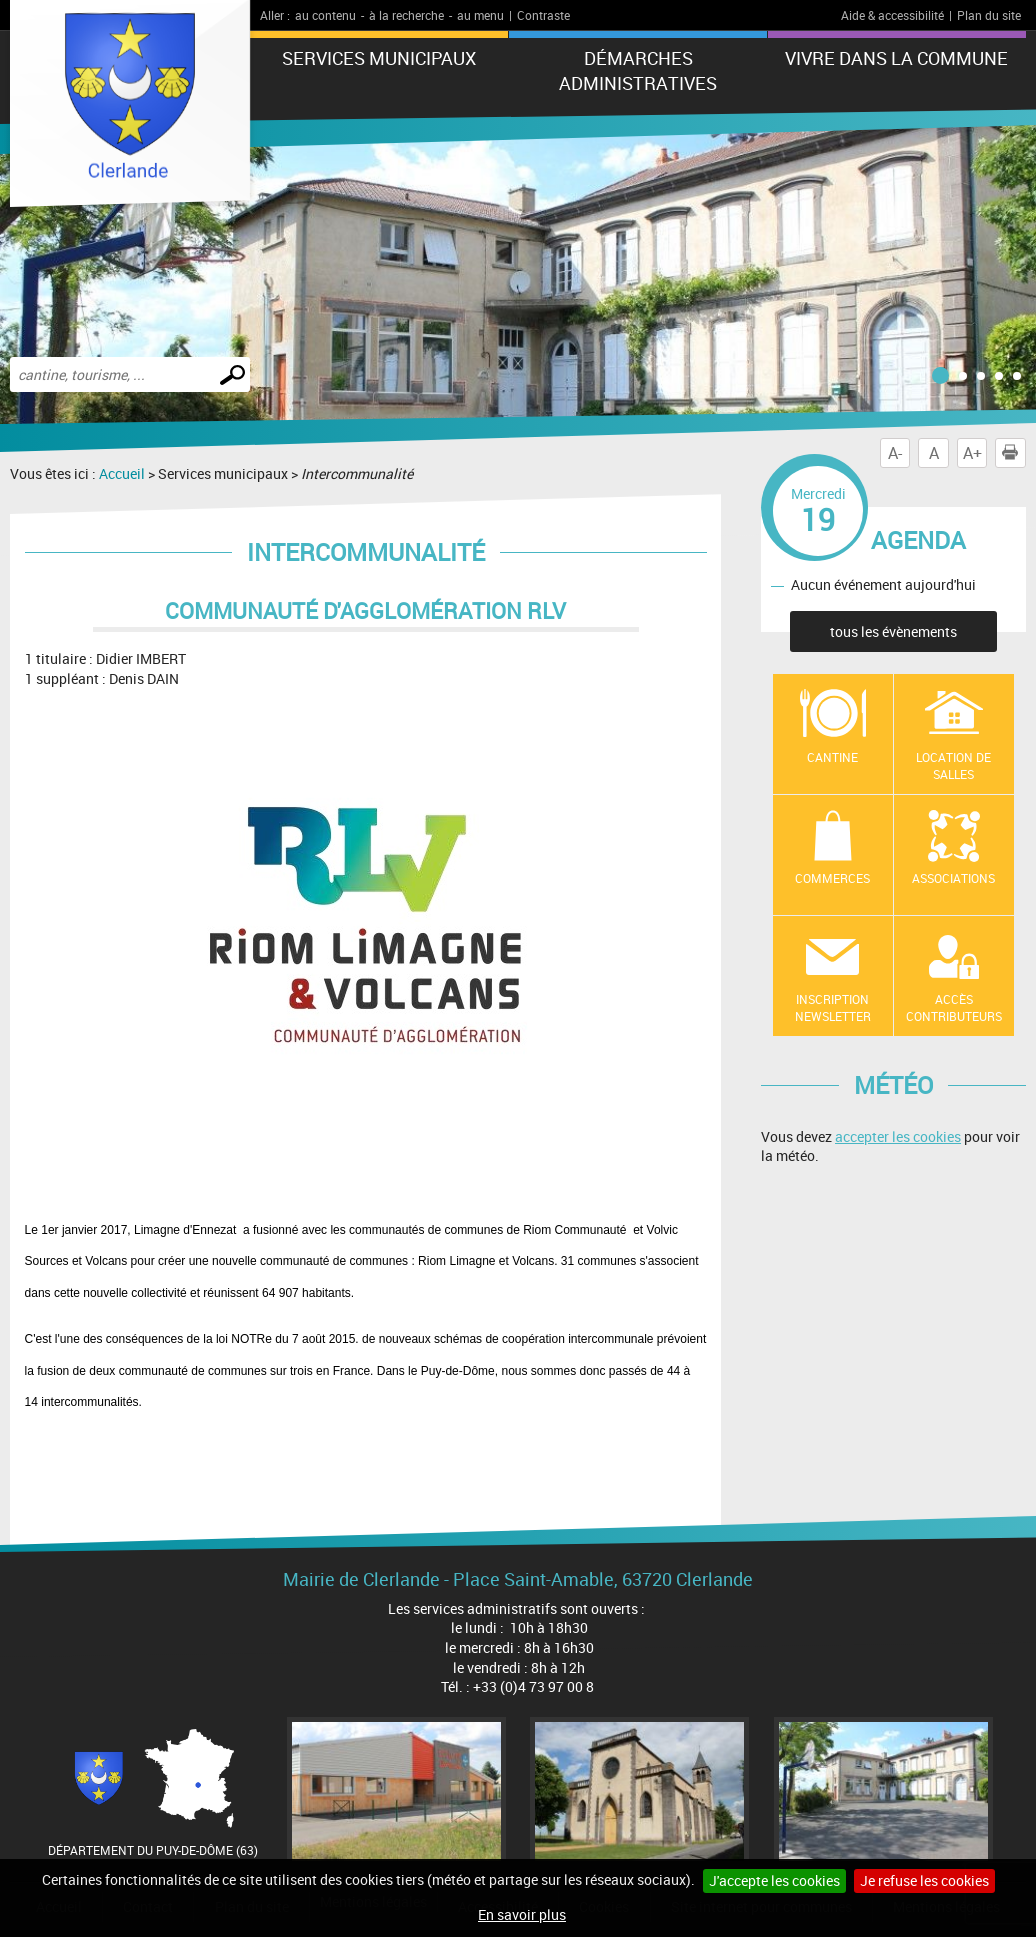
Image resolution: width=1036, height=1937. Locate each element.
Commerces (832, 878)
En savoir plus (522, 1914)
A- (895, 453)
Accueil (122, 473)
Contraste (543, 15)
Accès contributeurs (954, 1007)
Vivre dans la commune (896, 58)
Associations (953, 878)
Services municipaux (379, 58)
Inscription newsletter (833, 1007)
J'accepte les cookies (774, 1880)
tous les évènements (893, 631)
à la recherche (406, 15)
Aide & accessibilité (892, 15)
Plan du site (989, 15)
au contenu (325, 15)
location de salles (953, 765)
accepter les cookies (898, 1136)
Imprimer (1014, 453)
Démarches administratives (638, 70)
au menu (480, 15)
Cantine (832, 757)
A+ (972, 453)
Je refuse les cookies (924, 1880)
